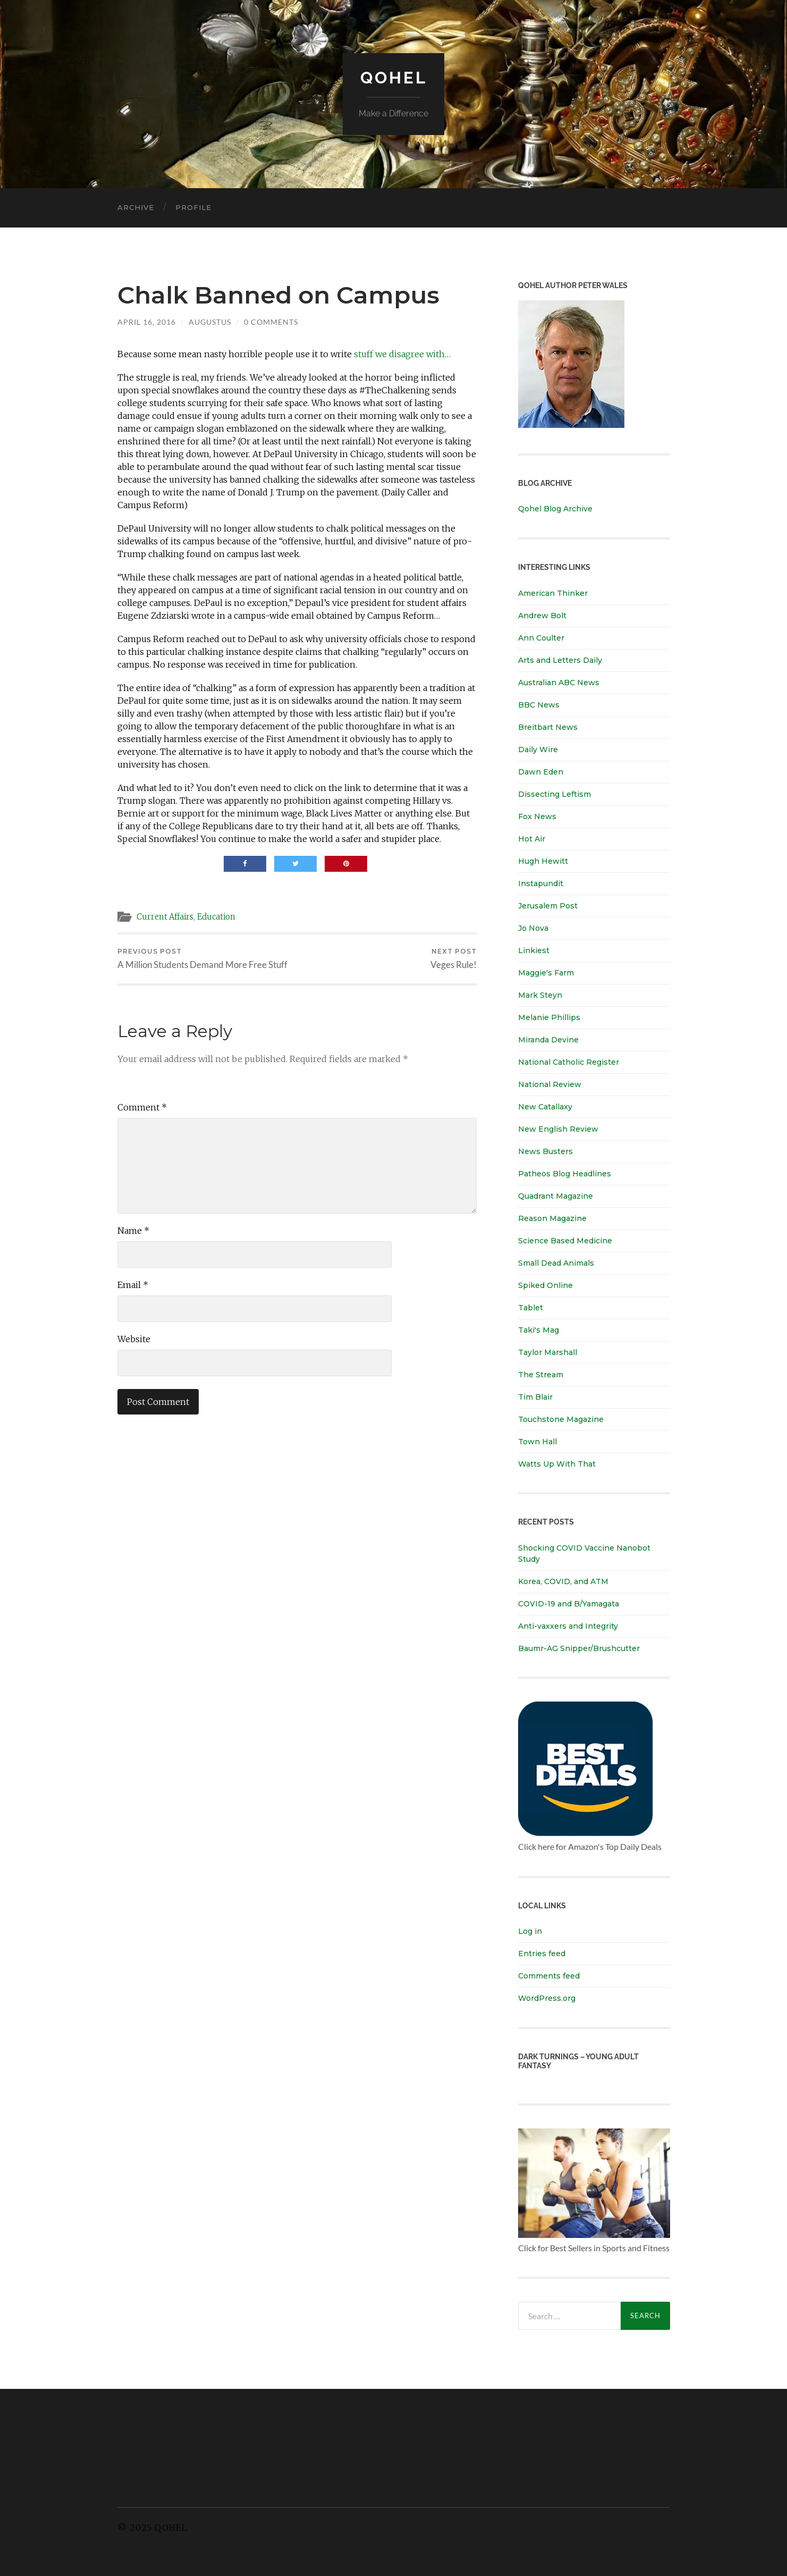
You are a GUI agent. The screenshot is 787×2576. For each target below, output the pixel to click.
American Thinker (553, 592)
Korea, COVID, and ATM (563, 1581)
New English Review (558, 1128)
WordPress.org (547, 1997)
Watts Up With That (557, 1463)
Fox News (537, 816)
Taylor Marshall (547, 1352)
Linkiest (533, 950)
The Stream (540, 1374)
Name (133, 1230)
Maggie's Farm (546, 972)
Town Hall (537, 1441)
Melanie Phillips (549, 1017)
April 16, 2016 (146, 321)
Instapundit (540, 883)
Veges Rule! (453, 958)
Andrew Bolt (542, 615)
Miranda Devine (548, 1039)
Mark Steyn (540, 994)
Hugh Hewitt (543, 860)
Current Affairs (166, 916)
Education (219, 916)
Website (133, 1339)
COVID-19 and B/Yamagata (569, 1603)
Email (132, 1284)
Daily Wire (538, 749)
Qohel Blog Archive (555, 508)
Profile (193, 207)
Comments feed (549, 1975)
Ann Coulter (541, 637)
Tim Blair (535, 1396)
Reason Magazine (552, 1218)
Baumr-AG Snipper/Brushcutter (579, 1648)
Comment (142, 1107)
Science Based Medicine (565, 1240)
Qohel (393, 77)
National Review (549, 1084)
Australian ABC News (558, 682)
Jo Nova (533, 927)
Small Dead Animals (556, 1262)
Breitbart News (548, 726)
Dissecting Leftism (554, 793)
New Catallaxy (545, 1106)
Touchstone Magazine (561, 1419)
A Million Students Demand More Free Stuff (202, 958)
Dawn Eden (540, 771)
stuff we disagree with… (402, 354)
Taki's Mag (538, 1329)
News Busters (545, 1151)
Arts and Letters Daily (560, 659)
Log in (530, 1930)
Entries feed (541, 1953)
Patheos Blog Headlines (564, 1173)
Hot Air (531, 838)
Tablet (530, 1307)
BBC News (539, 704)
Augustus (210, 321)
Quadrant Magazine (555, 1195)
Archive (135, 207)
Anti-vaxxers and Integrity (568, 1625)
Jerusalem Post (548, 905)
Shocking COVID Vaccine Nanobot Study (584, 1553)
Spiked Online (545, 1285)
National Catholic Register (568, 1061)
